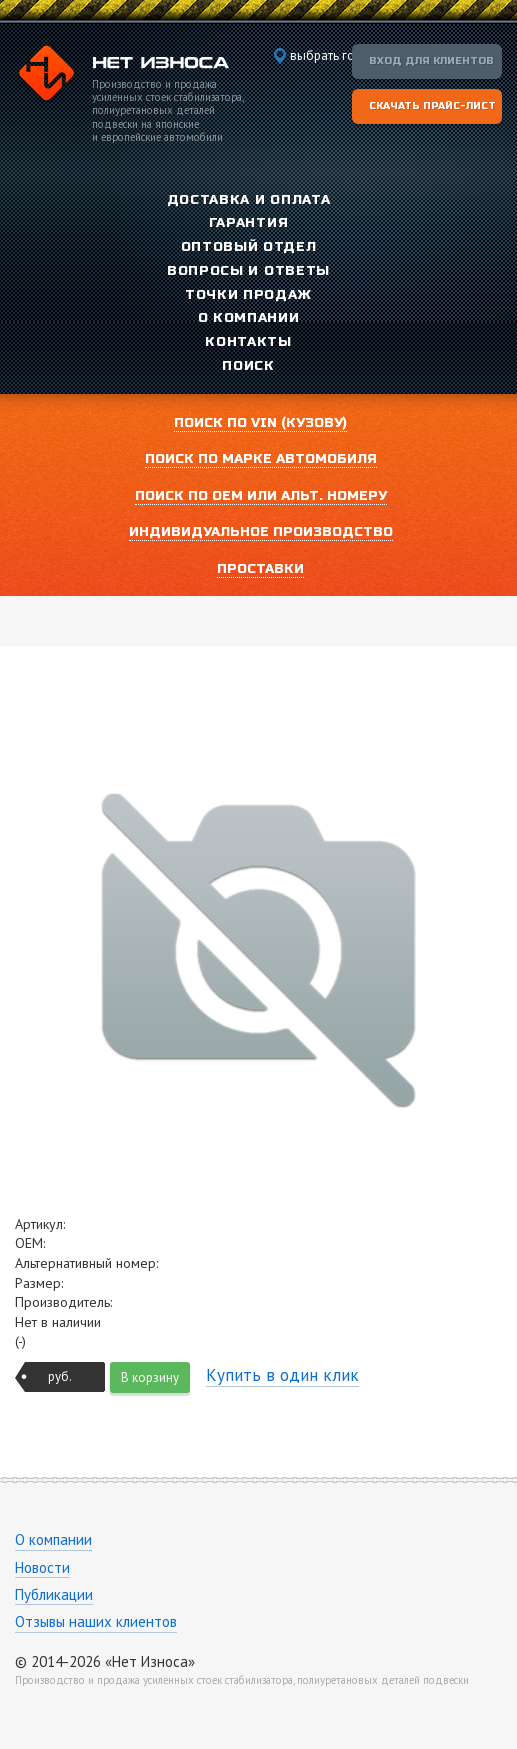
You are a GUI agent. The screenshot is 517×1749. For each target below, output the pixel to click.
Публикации (54, 1594)
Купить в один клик (282, 1375)
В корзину (150, 1377)
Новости (42, 1567)
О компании (53, 1539)
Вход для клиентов (431, 61)
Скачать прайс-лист (432, 106)
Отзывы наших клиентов (96, 1621)
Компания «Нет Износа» (122, 76)
